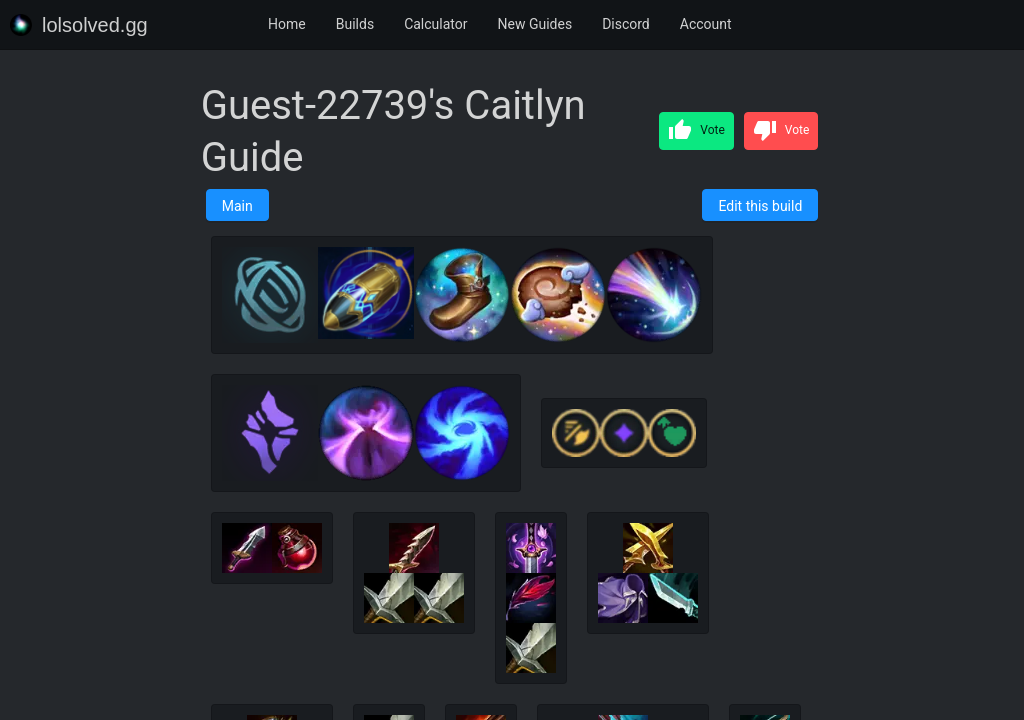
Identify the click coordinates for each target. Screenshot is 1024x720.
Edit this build (760, 206)
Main (237, 206)
